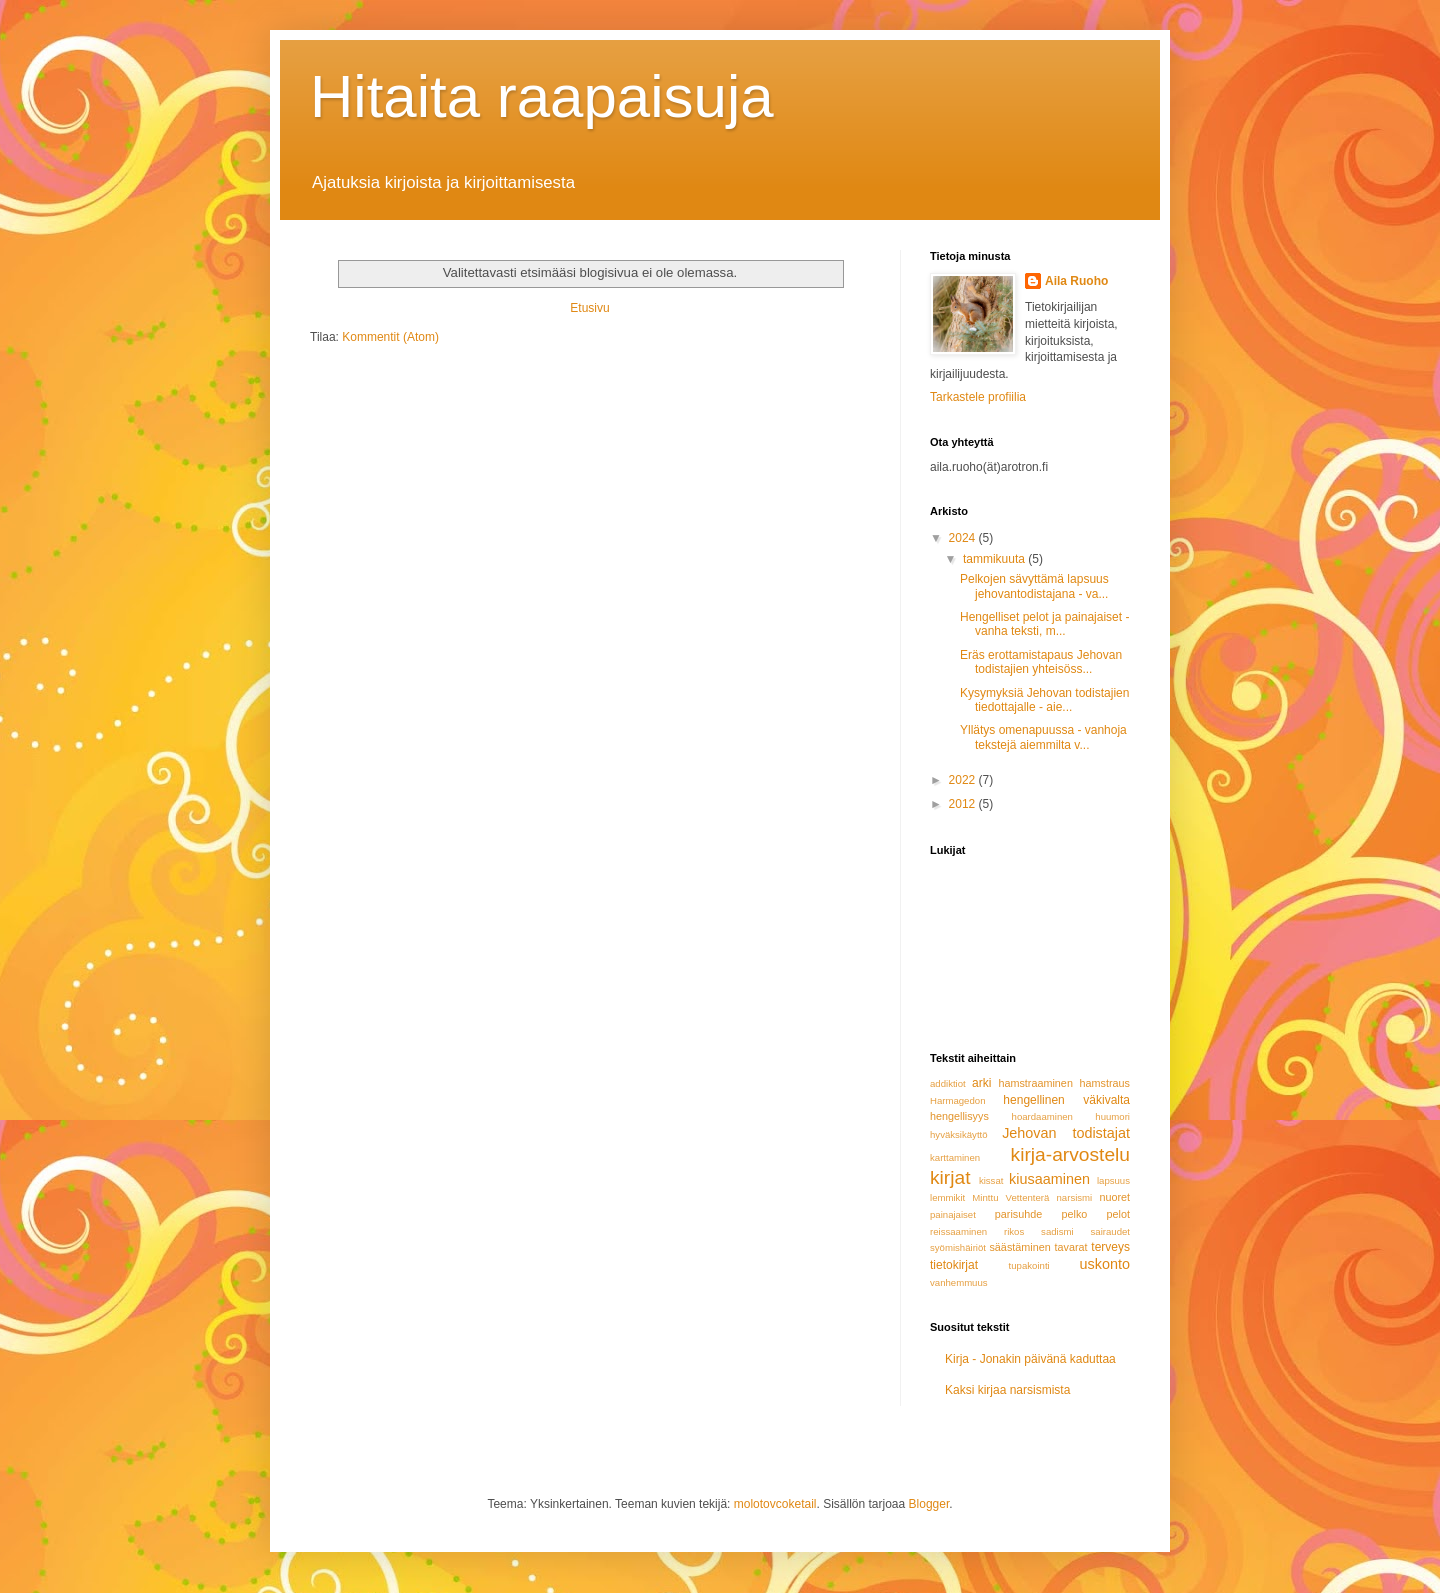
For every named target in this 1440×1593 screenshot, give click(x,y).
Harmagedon (957, 1100)
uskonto (1105, 1264)
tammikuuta (995, 559)
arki (981, 1083)
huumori (1112, 1116)
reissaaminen (958, 1231)
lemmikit (947, 1197)
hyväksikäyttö (959, 1134)
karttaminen (955, 1157)
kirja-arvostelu (1070, 1154)
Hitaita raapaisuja (542, 96)
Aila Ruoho (1076, 281)
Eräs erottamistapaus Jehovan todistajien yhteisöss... (1041, 662)
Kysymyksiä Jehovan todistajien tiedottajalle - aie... (1044, 700)
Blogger (929, 1504)
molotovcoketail (775, 1504)
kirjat (950, 1177)
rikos (1014, 1231)
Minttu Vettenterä (1010, 1197)
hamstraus (1105, 1083)
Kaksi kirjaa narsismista (1007, 1390)
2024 (964, 538)
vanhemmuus (959, 1282)
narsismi (1075, 1197)
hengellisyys (959, 1116)
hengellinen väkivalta (1066, 1100)
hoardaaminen (1042, 1116)
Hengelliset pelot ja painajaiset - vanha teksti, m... (1044, 624)
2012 (964, 804)
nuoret (1114, 1197)
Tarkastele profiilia (978, 397)
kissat (991, 1180)
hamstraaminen (1035, 1083)
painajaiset (953, 1214)
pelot (1118, 1214)
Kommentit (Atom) (390, 337)
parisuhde (1018, 1214)
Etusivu (589, 308)
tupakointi (1029, 1265)
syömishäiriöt (958, 1247)
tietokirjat (954, 1265)
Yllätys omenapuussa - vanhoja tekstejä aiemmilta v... (1043, 737)
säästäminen (1019, 1247)
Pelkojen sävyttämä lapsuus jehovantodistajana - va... (1034, 586)
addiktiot (948, 1083)
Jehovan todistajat (1066, 1133)
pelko (1075, 1214)
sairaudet (1110, 1231)
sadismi (1057, 1231)
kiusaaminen (1049, 1179)
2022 (964, 780)
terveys (1110, 1247)
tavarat (1071, 1247)
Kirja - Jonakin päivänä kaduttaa (1030, 1359)
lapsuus (1113, 1180)
